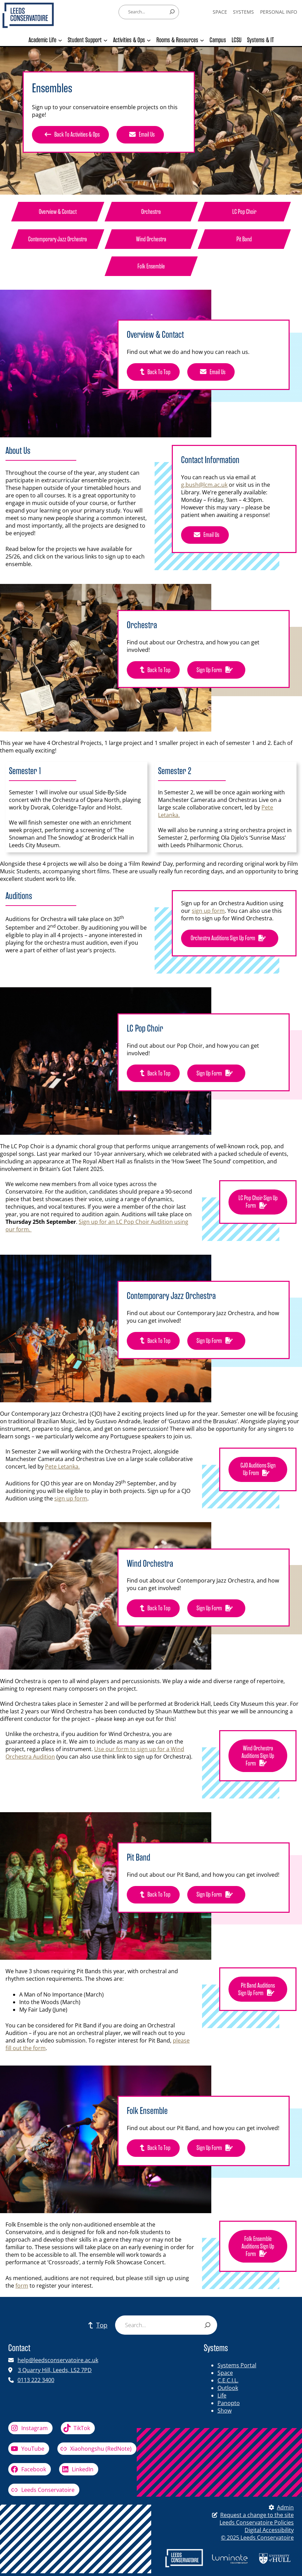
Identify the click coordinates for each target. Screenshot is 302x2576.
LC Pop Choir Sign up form (258, 1202)
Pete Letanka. (62, 1466)
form (21, 2285)
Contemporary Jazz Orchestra (57, 239)
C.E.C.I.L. (227, 2380)
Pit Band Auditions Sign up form (257, 1990)
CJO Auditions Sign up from (258, 1469)
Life (221, 2395)
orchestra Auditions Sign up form (230, 938)
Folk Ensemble (151, 266)
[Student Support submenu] (105, 40)
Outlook (227, 2388)
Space (225, 2373)
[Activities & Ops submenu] (149, 40)
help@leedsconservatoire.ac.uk (58, 2360)
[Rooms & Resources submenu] (202, 40)
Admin (280, 2507)
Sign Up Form (216, 1894)
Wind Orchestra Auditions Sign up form (258, 1756)
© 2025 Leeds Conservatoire (257, 2537)
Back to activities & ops (70, 134)
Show (224, 2410)
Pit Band (244, 239)
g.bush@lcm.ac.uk (204, 484)
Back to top (153, 372)
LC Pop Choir (244, 212)
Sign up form (216, 670)
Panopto (228, 2403)
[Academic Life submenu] (60, 40)
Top (96, 2325)
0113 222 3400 (36, 2380)
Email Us (140, 134)
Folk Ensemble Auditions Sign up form (258, 2246)
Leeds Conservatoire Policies (257, 2522)
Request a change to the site (257, 2515)
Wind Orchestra (151, 239)
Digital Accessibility (269, 2530)
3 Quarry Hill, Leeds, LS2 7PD (55, 2370)
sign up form (208, 911)
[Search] (172, 12)
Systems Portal (236, 2365)
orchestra (151, 212)
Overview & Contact (58, 212)
